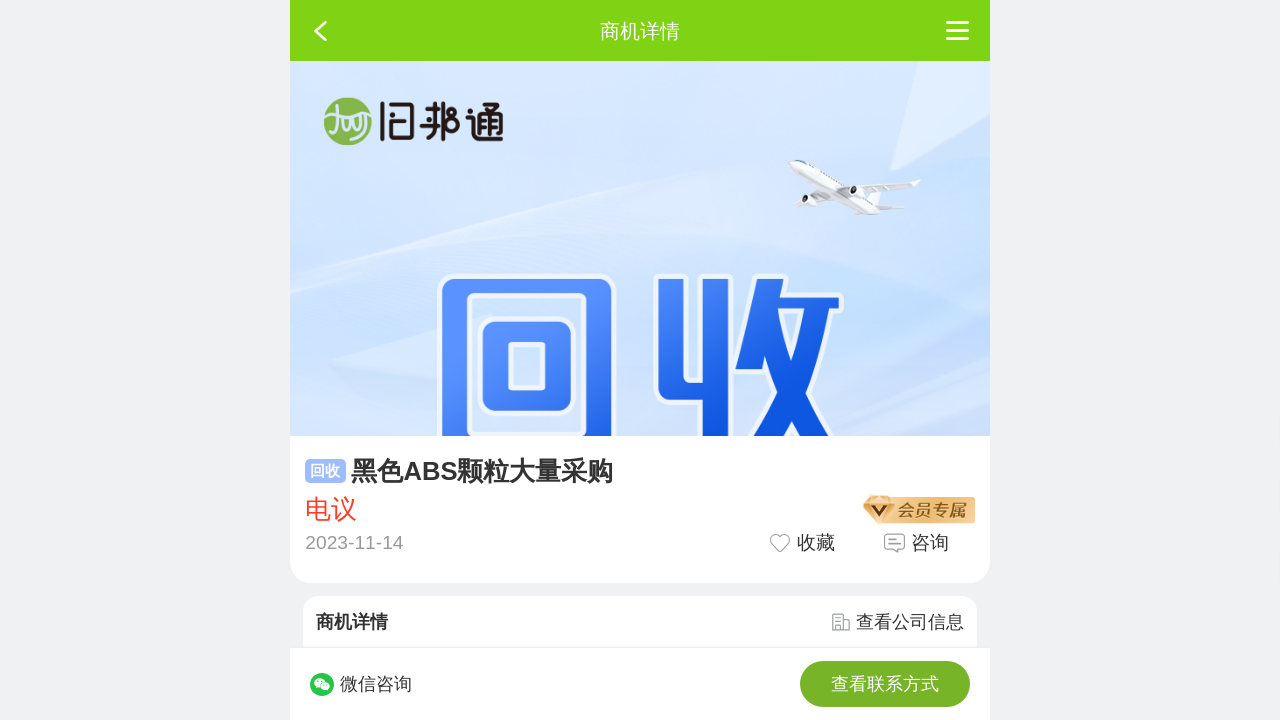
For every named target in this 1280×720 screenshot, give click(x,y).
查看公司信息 (898, 622)
